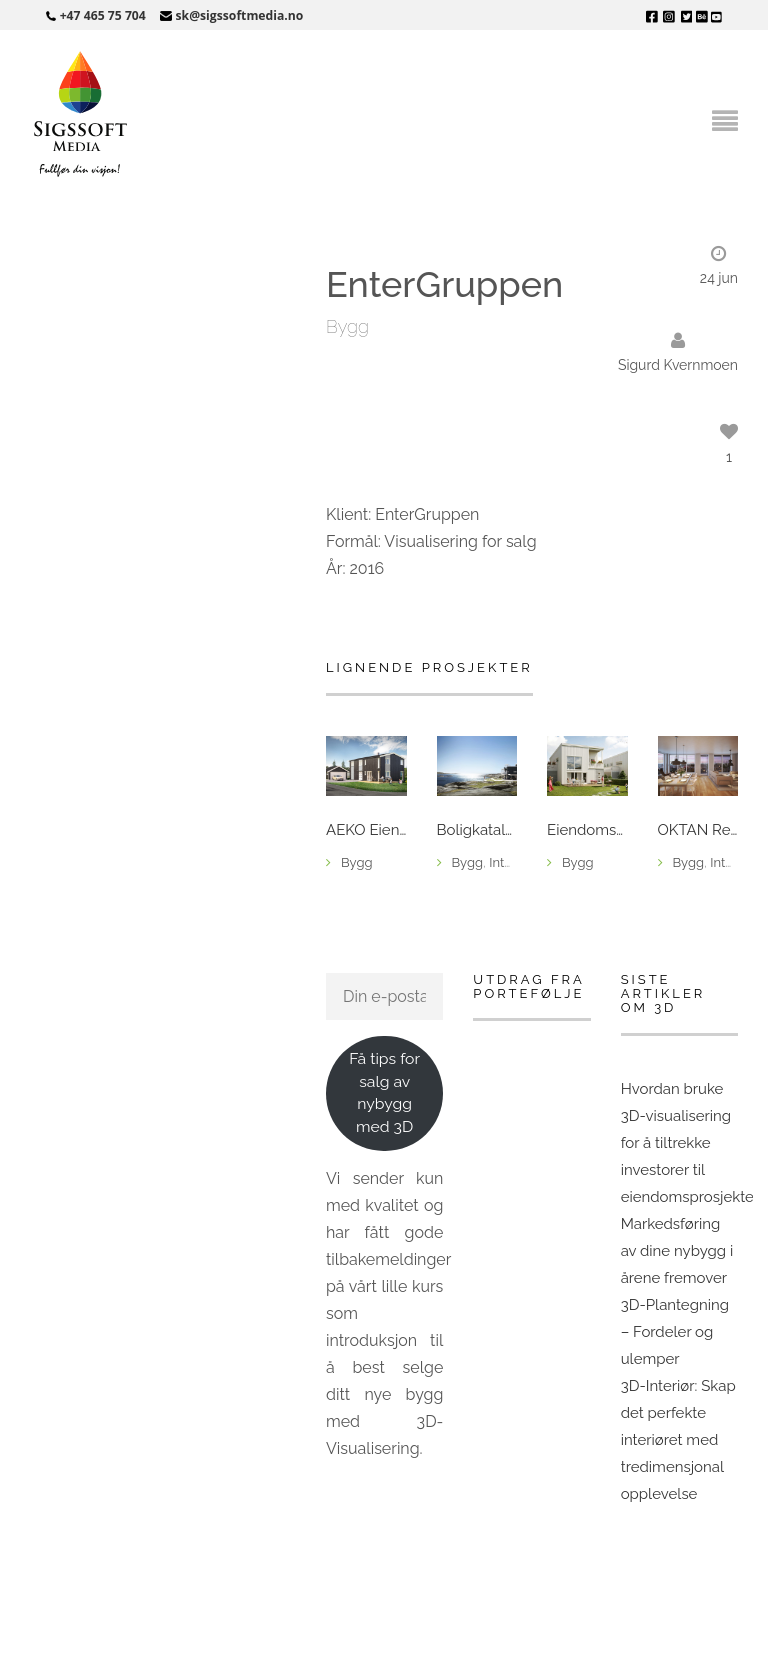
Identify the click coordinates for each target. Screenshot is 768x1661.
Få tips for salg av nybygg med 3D (384, 1092)
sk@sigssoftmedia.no (240, 15)
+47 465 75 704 (103, 15)
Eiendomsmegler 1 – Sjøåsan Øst (587, 830)
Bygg (347, 326)
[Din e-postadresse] (384, 996)
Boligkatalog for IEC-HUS (477, 830)
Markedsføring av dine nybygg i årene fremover (677, 1251)
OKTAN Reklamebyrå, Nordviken (698, 830)
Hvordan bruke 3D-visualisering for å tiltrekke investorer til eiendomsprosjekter (690, 1143)
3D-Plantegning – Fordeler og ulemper (675, 1332)
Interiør (510, 862)
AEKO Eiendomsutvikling (366, 830)
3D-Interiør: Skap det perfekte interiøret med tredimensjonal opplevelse (678, 1440)
